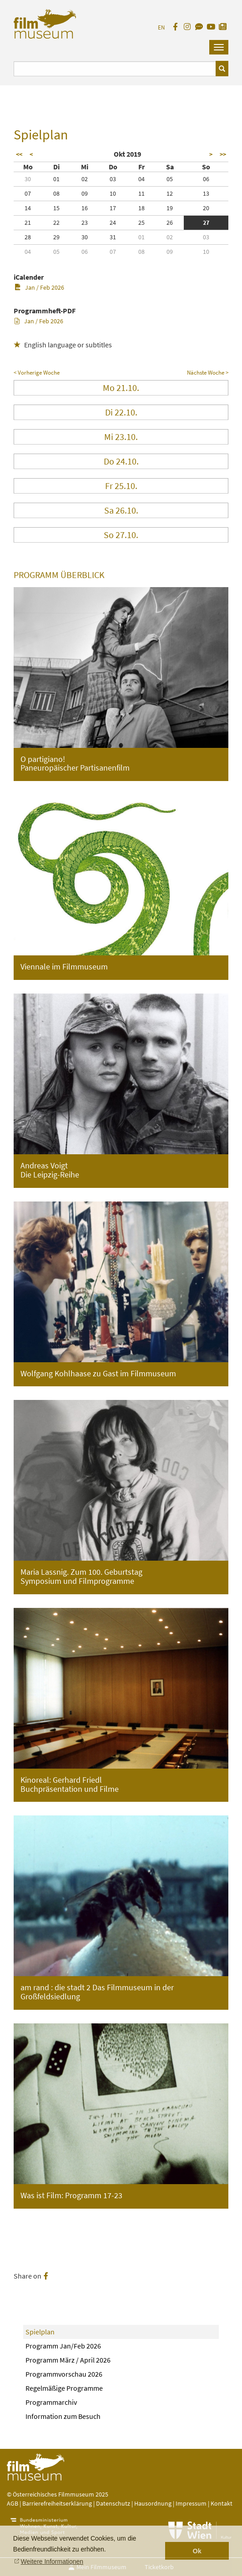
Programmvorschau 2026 (63, 2373)
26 (169, 222)
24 (113, 222)
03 (113, 179)
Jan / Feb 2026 (39, 287)
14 (28, 208)
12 (169, 193)
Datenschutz (113, 2503)
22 (56, 222)
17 (113, 208)
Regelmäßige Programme (64, 2388)
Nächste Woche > (207, 372)
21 (28, 222)
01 (56, 179)
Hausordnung (153, 2503)
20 (206, 208)
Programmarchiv (51, 2402)
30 (28, 179)
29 (56, 237)
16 (84, 208)
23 (84, 222)
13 (206, 193)
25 (141, 222)
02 (84, 179)
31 (113, 237)
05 (169, 179)
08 (56, 193)
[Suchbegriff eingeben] (115, 68)
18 (141, 208)
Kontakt (221, 2503)
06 (206, 179)
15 (56, 208)
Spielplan (40, 2331)
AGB (12, 2503)
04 (141, 179)
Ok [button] (197, 2551)
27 (206, 222)
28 (28, 237)
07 (28, 193)
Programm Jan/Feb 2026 (63, 2345)
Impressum (191, 2503)
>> (223, 154)
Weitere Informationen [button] (52, 2561)
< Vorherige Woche (37, 372)
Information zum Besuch (63, 2416)
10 (113, 193)
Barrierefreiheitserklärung (57, 2503)
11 (141, 193)
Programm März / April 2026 (68, 2359)
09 (84, 193)
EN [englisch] (161, 27)
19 (169, 208)
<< (19, 154)
